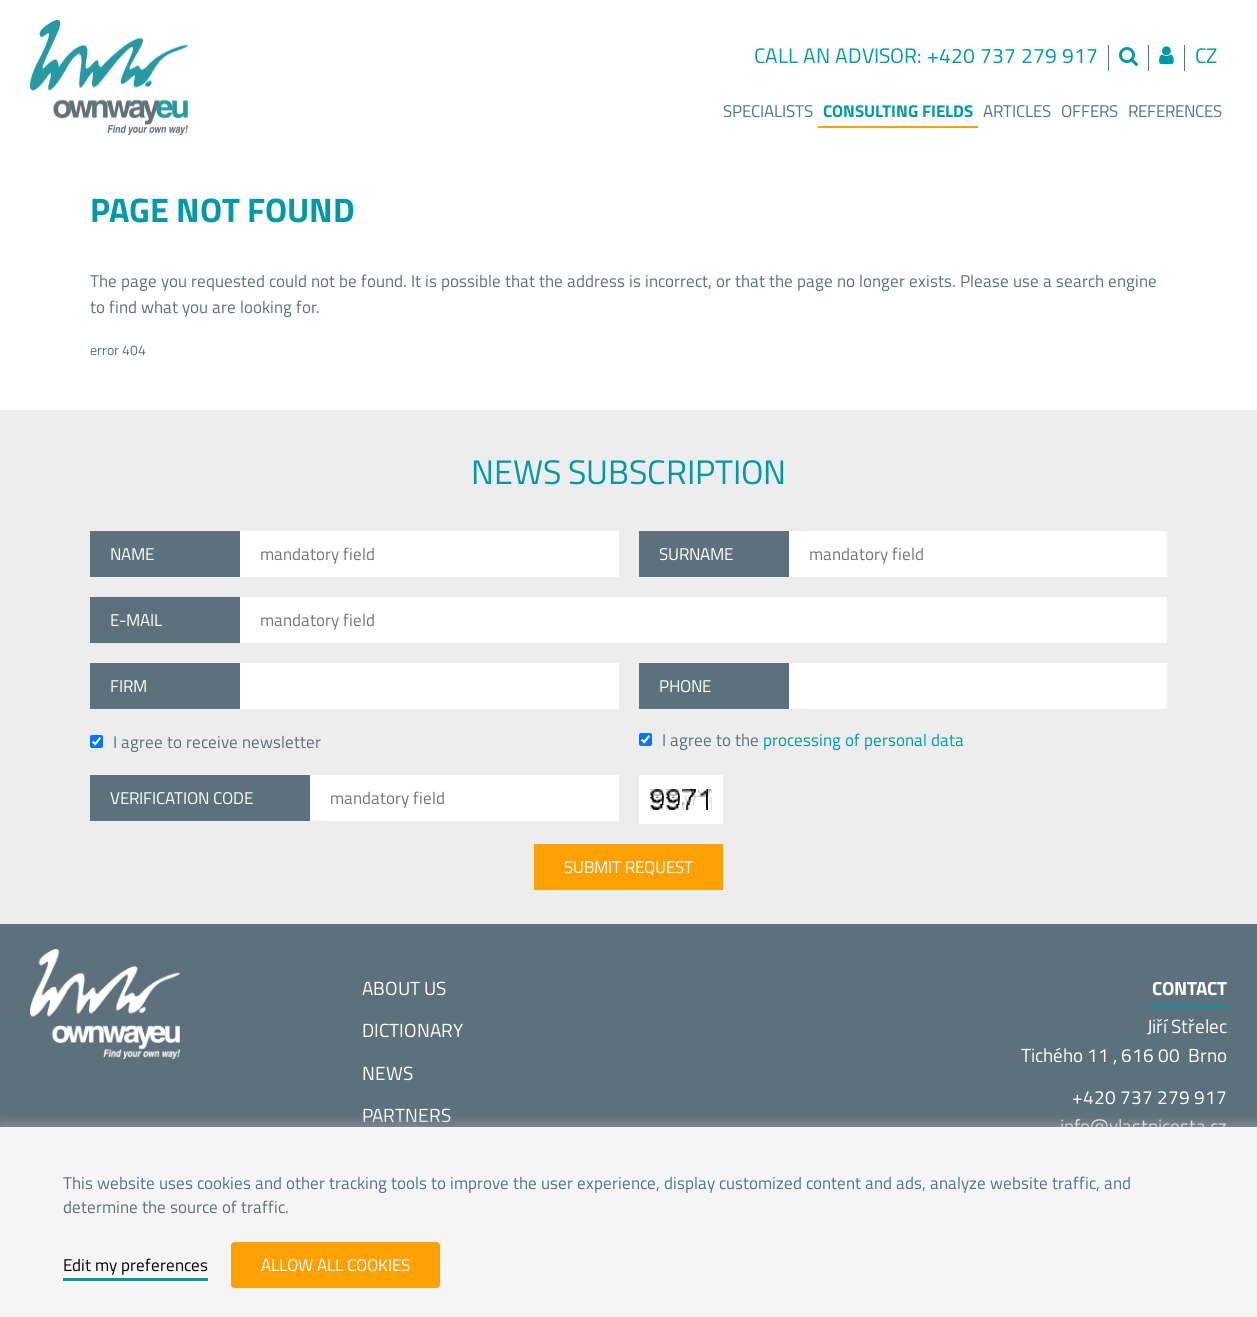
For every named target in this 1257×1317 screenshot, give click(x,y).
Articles (1017, 111)
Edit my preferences (135, 1265)
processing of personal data (863, 740)
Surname (696, 554)
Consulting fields (898, 111)
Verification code (181, 798)
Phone (685, 686)
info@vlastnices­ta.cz (1143, 1125)
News (387, 1072)
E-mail (136, 620)
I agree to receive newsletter (205, 742)
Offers (1089, 111)
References (1175, 111)
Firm (128, 686)
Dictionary (412, 1029)
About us (404, 987)
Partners (406, 1114)
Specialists (768, 111)
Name (132, 554)
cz (1206, 55)
